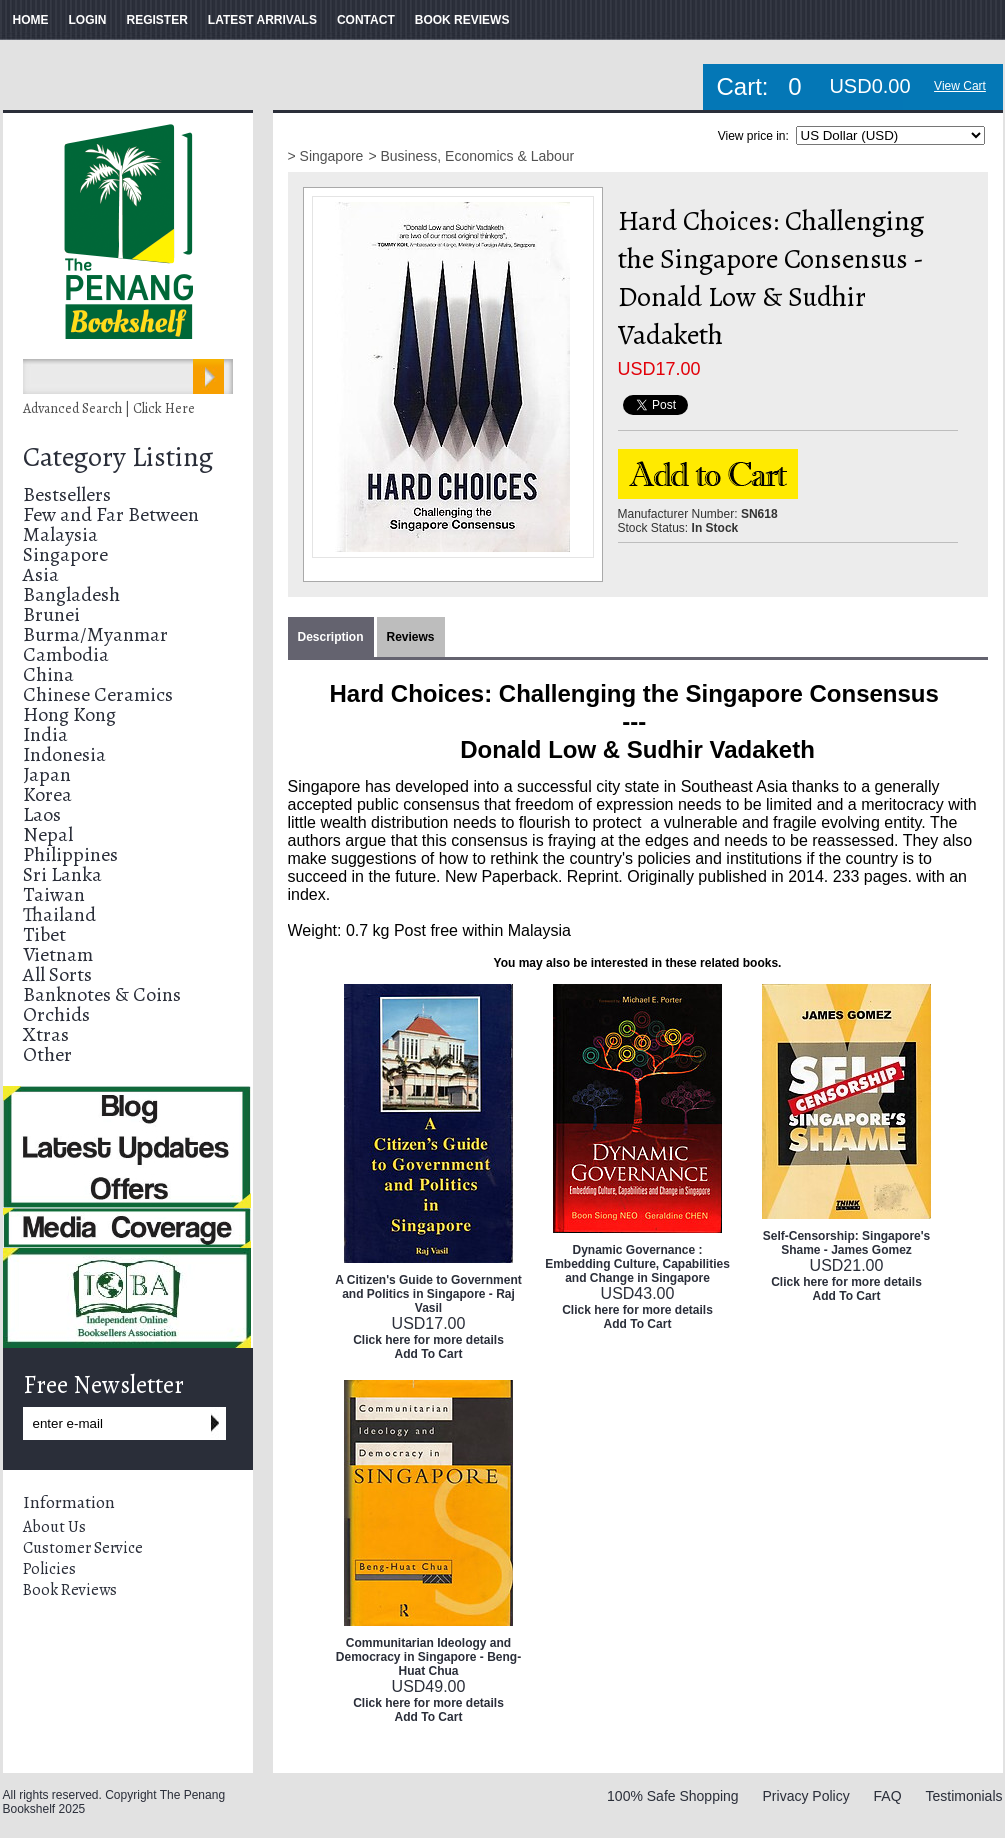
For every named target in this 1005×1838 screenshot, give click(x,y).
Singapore (65, 554)
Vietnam (58, 954)
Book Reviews (70, 1590)
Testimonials (963, 1796)
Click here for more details (428, 1340)
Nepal (48, 834)
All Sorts (57, 974)
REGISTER (157, 20)
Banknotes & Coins (102, 994)
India (45, 734)
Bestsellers (67, 494)
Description (331, 637)
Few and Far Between (111, 514)
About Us (54, 1527)
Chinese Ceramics (98, 694)
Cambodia (66, 654)
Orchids (56, 1014)
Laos (42, 814)
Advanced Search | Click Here (109, 408)
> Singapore (326, 156)
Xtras (46, 1034)
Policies (49, 1569)
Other (47, 1054)
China (48, 674)
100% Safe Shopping (673, 1796)
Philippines (70, 854)
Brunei (51, 614)
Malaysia (60, 534)
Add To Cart (429, 1354)
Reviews (411, 637)
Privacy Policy (806, 1796)
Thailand (59, 914)
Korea (47, 794)
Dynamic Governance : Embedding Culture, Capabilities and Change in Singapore (637, 1264)
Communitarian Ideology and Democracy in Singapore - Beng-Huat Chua (428, 1657)
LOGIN (88, 20)
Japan (47, 774)
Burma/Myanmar (95, 634)
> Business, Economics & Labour (471, 156)
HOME (31, 20)
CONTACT (366, 20)
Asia (41, 574)
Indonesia (64, 754)
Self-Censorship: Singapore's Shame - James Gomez (847, 1243)
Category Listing (118, 457)
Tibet (44, 934)
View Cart (960, 86)
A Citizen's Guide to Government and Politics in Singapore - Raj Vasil (428, 1294)
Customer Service (83, 1548)
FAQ (888, 1796)
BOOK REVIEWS (462, 20)
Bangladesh (71, 594)
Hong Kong (69, 714)
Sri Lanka (62, 874)
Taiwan (54, 894)
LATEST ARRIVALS (262, 20)
